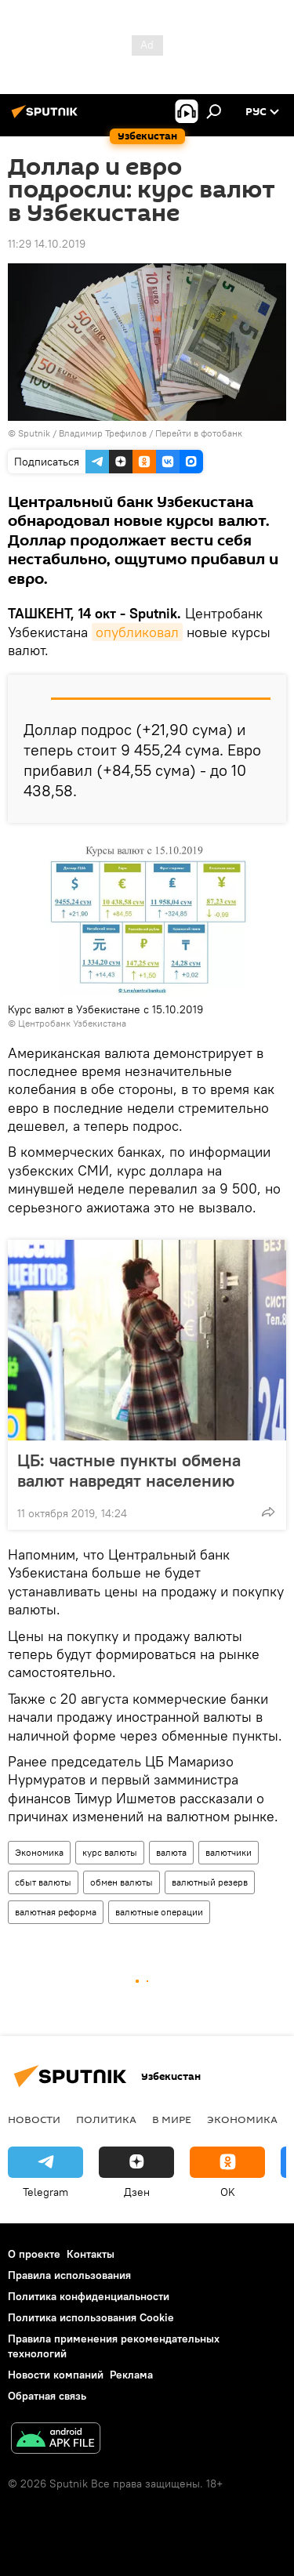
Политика (106, 2119)
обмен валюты (121, 1882)
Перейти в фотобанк (198, 433)
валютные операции (159, 1912)
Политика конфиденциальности (88, 2296)
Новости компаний (55, 2375)
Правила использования (69, 2275)
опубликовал (137, 632)
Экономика (39, 1852)
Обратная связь (47, 2396)
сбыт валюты (43, 1882)
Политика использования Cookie (91, 2317)
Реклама (131, 2375)
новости (34, 2119)
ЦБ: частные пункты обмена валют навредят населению (129, 1470)
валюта (171, 1852)
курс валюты (109, 1852)
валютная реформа (55, 1912)
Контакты (90, 2254)
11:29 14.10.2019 (46, 244)
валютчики (228, 1852)
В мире (171, 2119)
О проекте (34, 2254)
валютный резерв (210, 1882)
